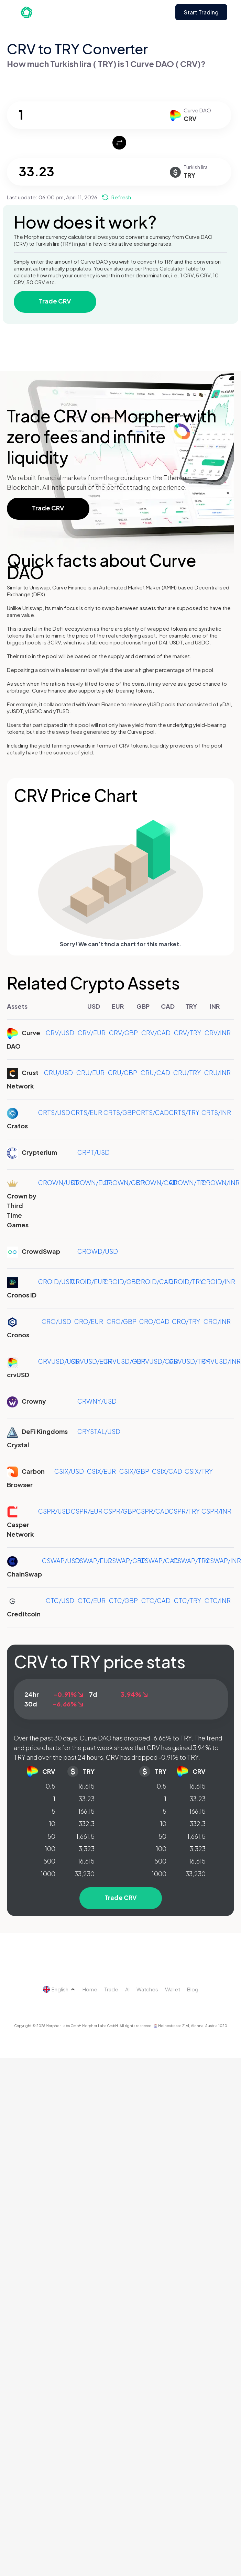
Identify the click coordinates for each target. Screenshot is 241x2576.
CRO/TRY (186, 1321)
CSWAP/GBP (126, 1561)
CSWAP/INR (223, 1561)
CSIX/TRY (199, 1471)
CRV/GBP (123, 1033)
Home (90, 1989)
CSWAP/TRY (191, 1561)
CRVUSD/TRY (189, 1361)
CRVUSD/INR (221, 1361)
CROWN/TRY (188, 1182)
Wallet (172, 1989)
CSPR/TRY (184, 1511)
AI (127, 1989)
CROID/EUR (88, 1281)
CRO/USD (56, 1321)
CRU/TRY (187, 1072)
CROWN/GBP (123, 1182)
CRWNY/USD (97, 1401)
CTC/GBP (123, 1600)
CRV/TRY (187, 1033)
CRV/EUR (92, 1033)
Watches (147, 1989)
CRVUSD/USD (59, 1361)
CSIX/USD (69, 1471)
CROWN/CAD (156, 1182)
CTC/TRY (187, 1600)
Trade (111, 1989)
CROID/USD (56, 1281)
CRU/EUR (90, 1072)
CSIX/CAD (167, 1471)
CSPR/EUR (86, 1511)
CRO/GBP (121, 1321)
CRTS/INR (216, 1112)
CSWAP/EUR (93, 1561)
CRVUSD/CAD (157, 1361)
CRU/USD (58, 1072)
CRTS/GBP (119, 1112)
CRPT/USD (93, 1152)
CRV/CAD (156, 1033)
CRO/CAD (154, 1321)
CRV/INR (218, 1033)
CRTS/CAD (152, 1112)
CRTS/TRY (184, 1112)
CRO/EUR (88, 1321)
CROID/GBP (121, 1281)
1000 (48, 1874)
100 (50, 1849)
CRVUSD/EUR (91, 1361)
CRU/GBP (122, 1072)
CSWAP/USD (61, 1561)
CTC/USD (60, 1600)
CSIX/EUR (101, 1471)
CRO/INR (217, 1321)
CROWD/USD (97, 1251)
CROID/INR (218, 1281)
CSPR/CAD (152, 1511)
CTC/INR (218, 1600)
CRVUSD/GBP (124, 1361)
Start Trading (201, 12)
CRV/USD (60, 1033)
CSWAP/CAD (159, 1561)
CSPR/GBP (119, 1511)
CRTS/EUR (86, 1112)
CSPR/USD (54, 1511)
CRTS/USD (54, 1112)
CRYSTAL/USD (98, 1431)
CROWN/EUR (91, 1182)
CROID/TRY (186, 1281)
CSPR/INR (216, 1511)
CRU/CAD (155, 1072)
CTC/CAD (156, 1600)
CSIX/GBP (134, 1471)
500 (49, 1861)
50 (51, 1836)
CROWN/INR (220, 1182)
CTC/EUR (92, 1600)
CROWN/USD (58, 1182)
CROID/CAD (154, 1281)
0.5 (50, 1786)
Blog (192, 1989)
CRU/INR (217, 1072)
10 (52, 1823)
